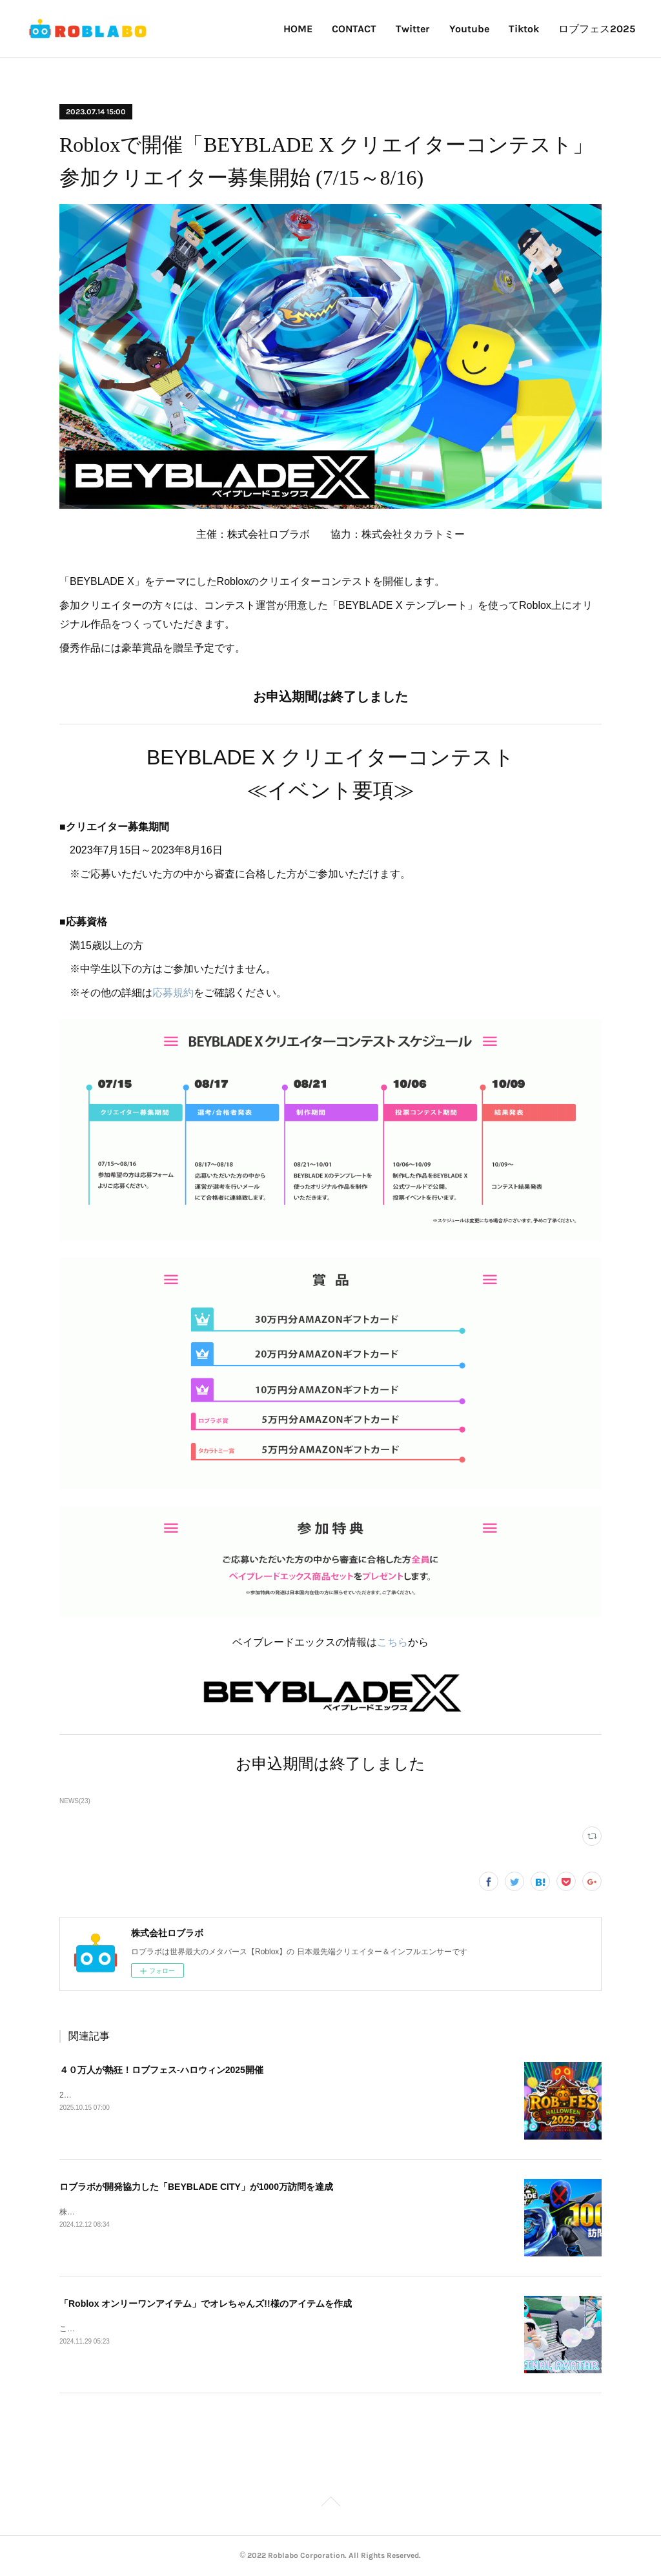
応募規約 (173, 992)
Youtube (469, 29)
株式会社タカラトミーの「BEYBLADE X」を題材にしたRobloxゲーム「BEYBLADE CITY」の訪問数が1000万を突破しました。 (281, 2211)
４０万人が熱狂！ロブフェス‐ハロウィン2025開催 (161, 2070)
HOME (297, 29)
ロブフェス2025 (596, 29)
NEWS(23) (74, 1800)
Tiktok (524, 29)
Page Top (330, 2504)
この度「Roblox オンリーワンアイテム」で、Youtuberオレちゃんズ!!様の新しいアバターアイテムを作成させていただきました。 (283, 2328)
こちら (392, 1642)
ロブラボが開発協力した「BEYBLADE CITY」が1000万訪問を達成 (196, 2187)
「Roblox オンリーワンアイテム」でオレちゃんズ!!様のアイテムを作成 (205, 2303)
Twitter (413, 29)
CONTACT (354, 29)
